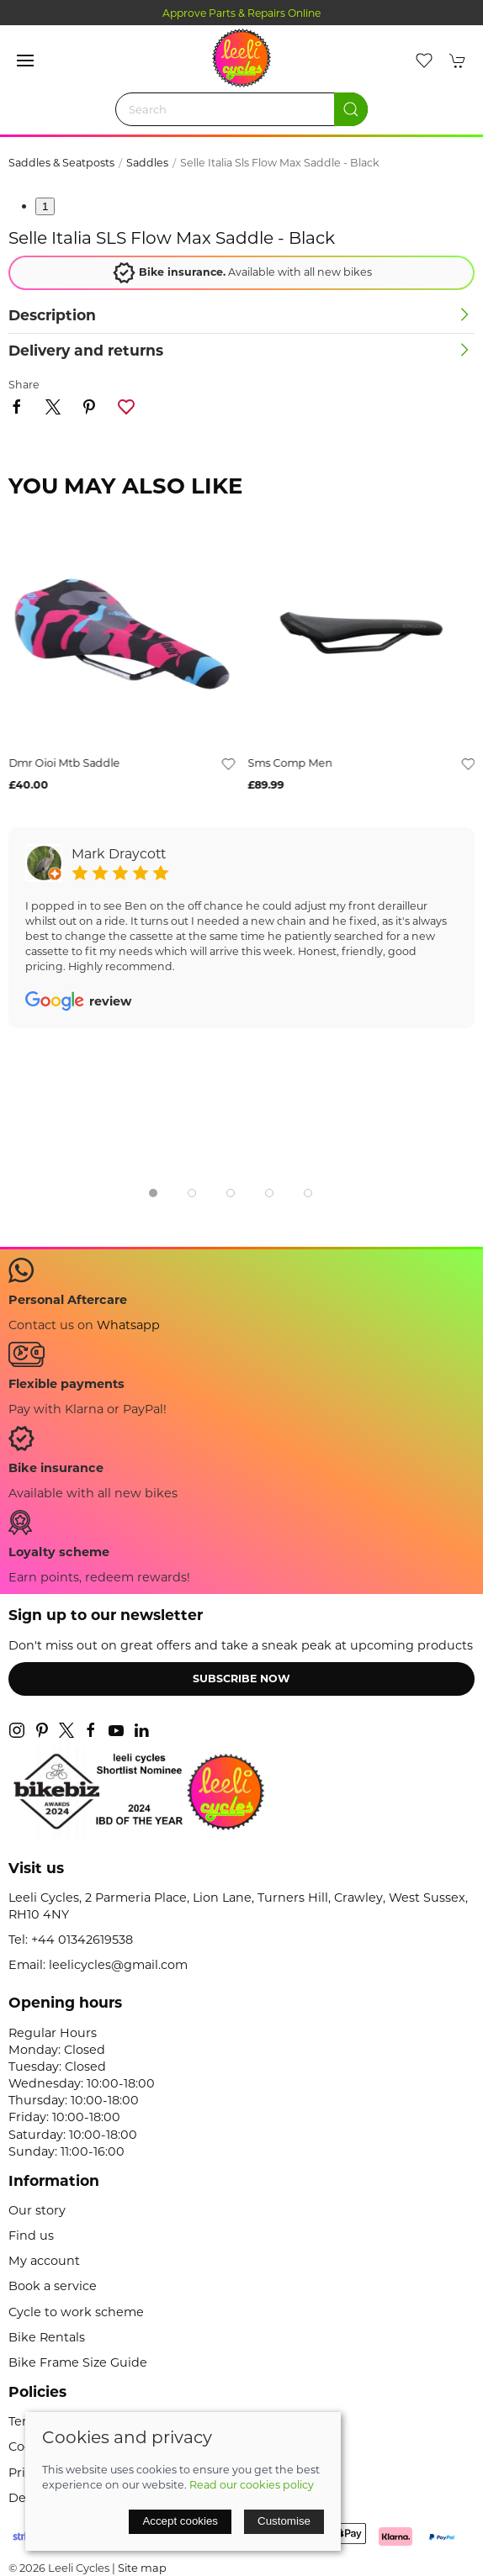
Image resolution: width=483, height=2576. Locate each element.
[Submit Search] (351, 109)
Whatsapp (128, 1325)
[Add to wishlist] (229, 763)
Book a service (52, 2286)
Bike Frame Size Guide (77, 2362)
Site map (142, 2567)
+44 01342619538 (82, 1939)
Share (24, 384)
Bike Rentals (46, 2337)
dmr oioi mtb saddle (63, 763)
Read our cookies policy (251, 2484)
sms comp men (290, 763)
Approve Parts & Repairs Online (241, 13)
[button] (25, 60)
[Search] (241, 109)
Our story (37, 2210)
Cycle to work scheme (76, 2312)
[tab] (153, 1193)
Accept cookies (180, 2521)
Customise (283, 2521)
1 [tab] (45, 206)
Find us (31, 2235)
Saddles (147, 162)
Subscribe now (241, 1678)
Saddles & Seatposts (61, 162)
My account (44, 2260)
